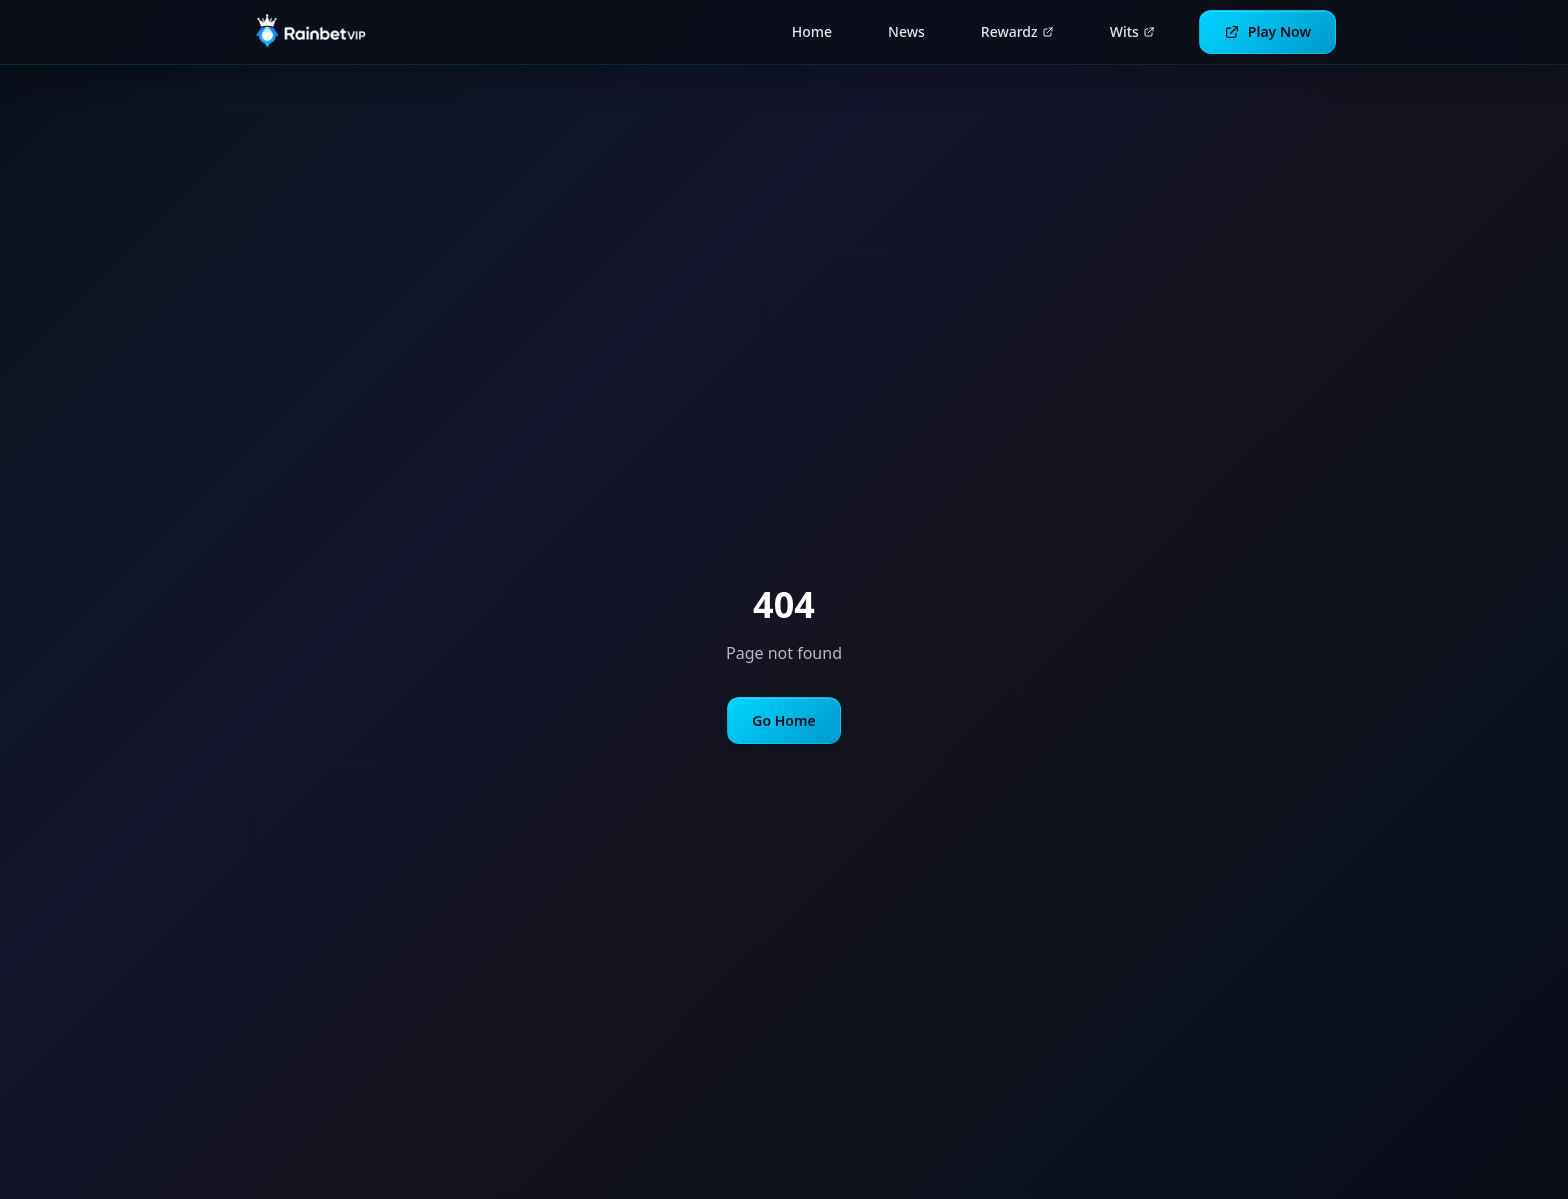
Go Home (783, 720)
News (906, 31)
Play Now (1267, 31)
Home (812, 31)
